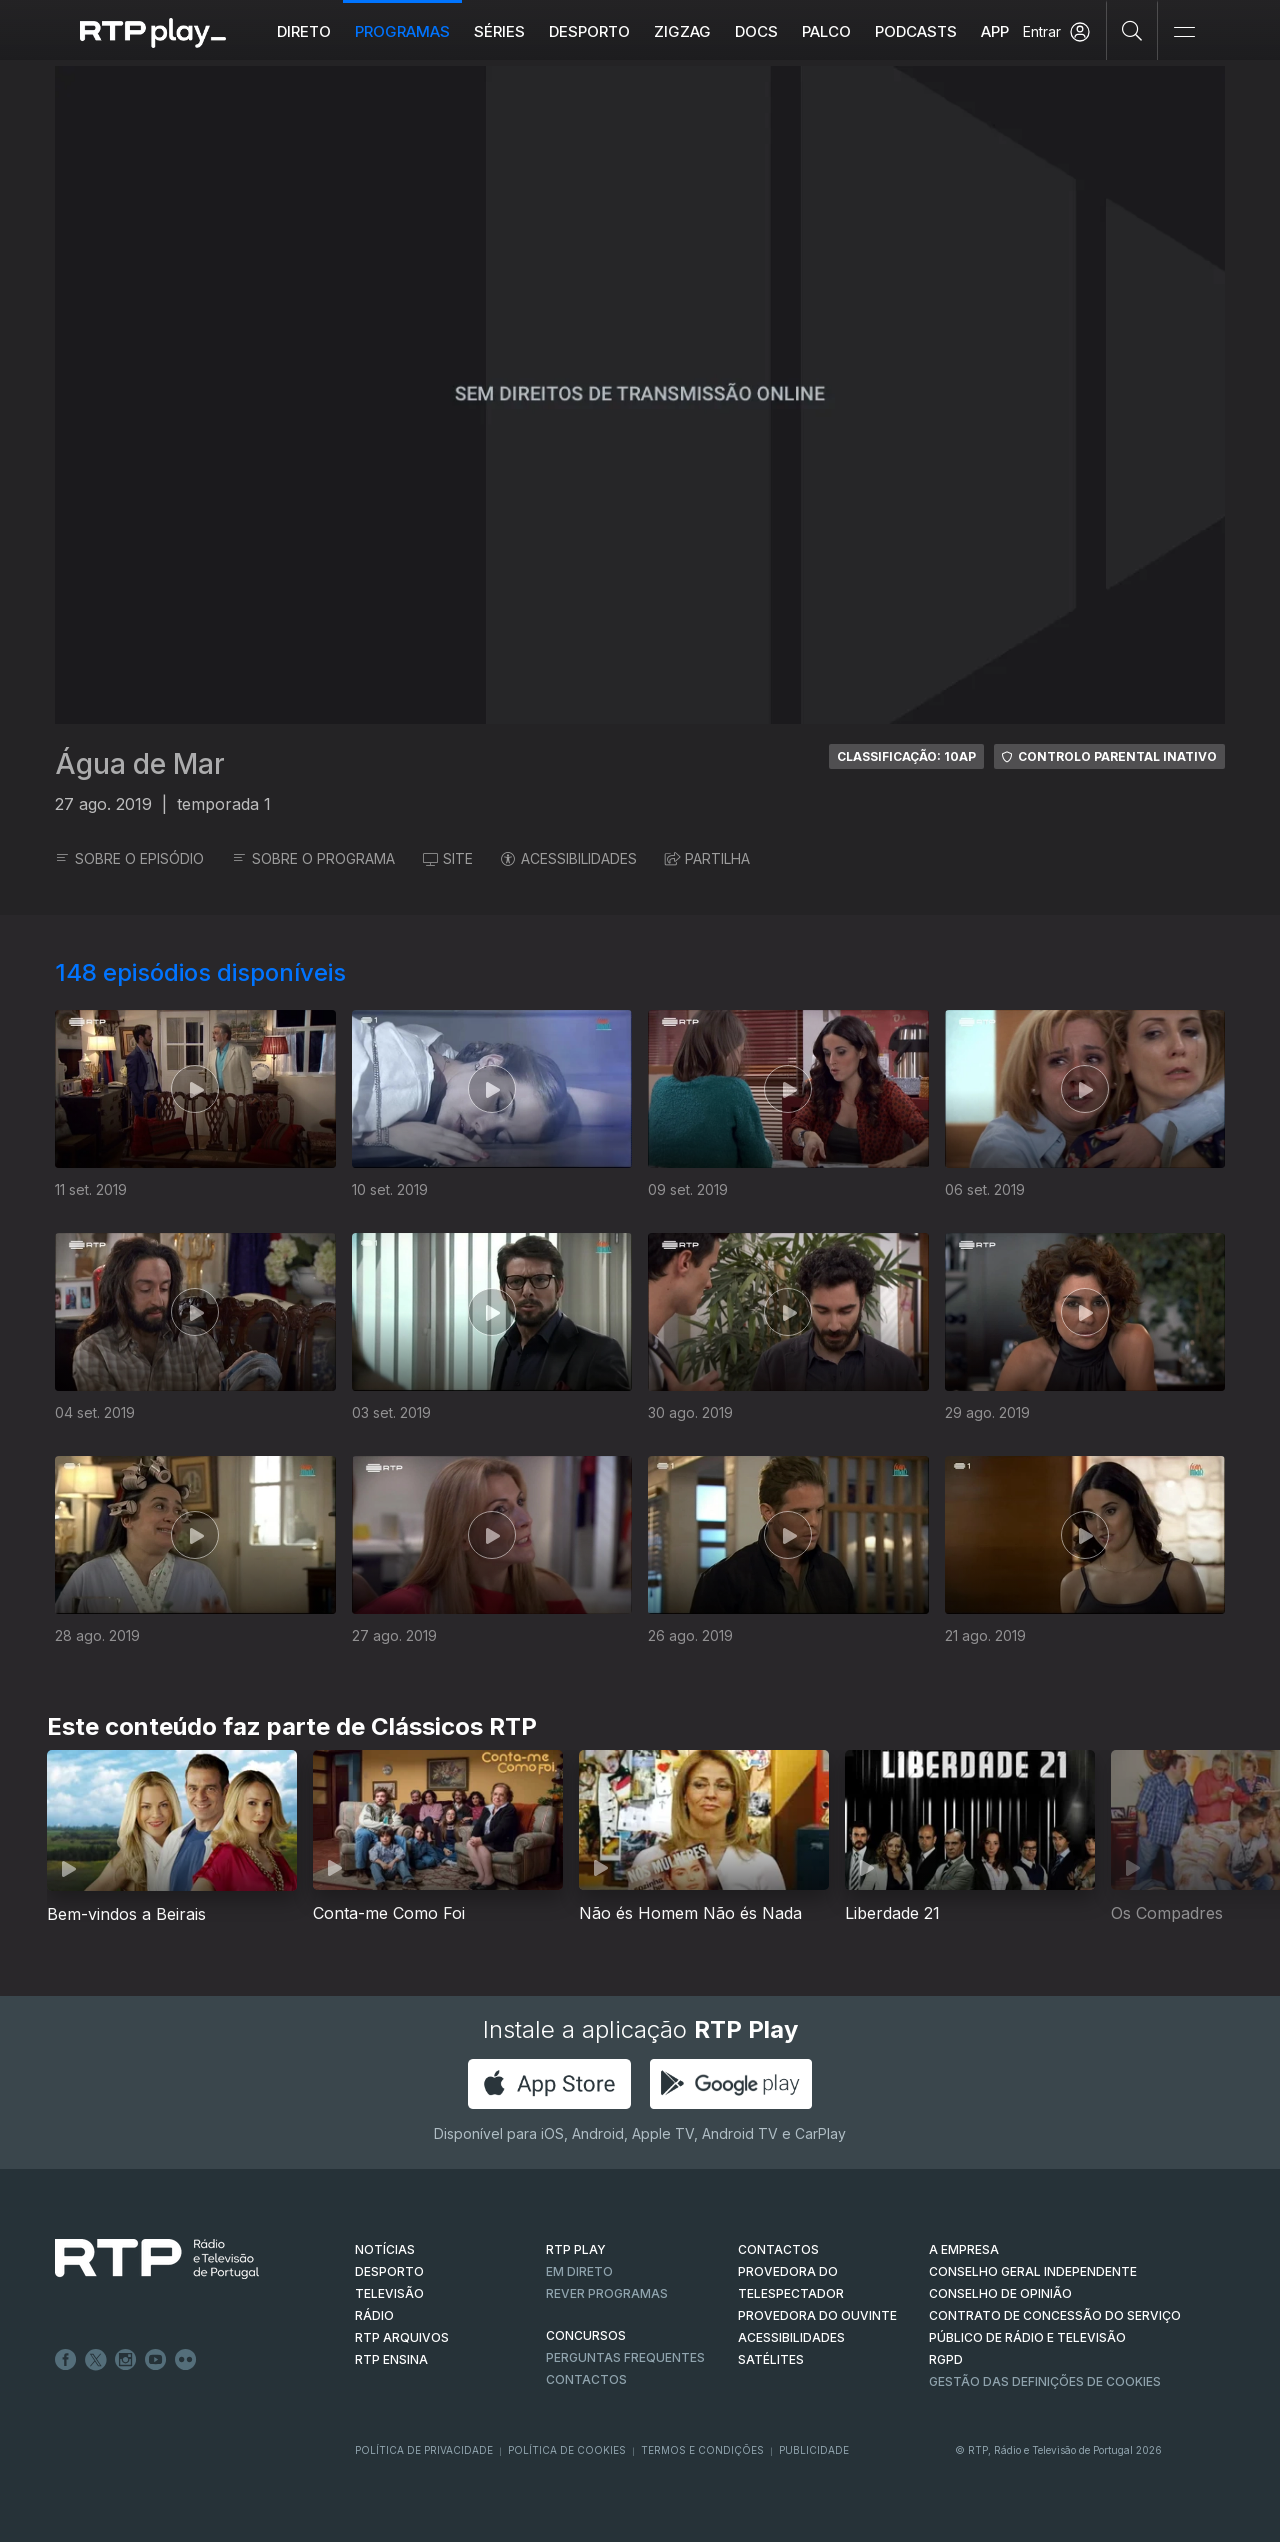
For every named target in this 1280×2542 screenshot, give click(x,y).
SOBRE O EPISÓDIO (129, 858)
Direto (304, 31)
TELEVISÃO (389, 2293)
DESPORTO (389, 2271)
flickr (186, 2360)
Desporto (589, 31)
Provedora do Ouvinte (817, 2315)
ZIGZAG (682, 31)
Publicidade (814, 2450)
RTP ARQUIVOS (402, 2337)
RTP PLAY (576, 2249)
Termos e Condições (702, 2450)
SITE (448, 858)
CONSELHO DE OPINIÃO (1000, 2293)
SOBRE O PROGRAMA (313, 858)
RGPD (946, 2359)
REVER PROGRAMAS (607, 2293)
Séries (499, 31)
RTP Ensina (391, 2359)
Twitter (96, 2360)
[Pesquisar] (1132, 30)
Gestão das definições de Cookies (1045, 2381)
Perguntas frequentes (625, 2357)
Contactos (586, 2379)
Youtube (156, 2360)
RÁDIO (374, 2315)
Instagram (126, 2360)
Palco (826, 31)
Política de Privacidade (424, 2450)
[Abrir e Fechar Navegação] (1184, 32)
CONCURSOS (586, 2335)
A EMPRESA (964, 2249)
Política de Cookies (567, 2450)
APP (995, 31)
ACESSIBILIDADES (569, 858)
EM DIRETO (579, 2271)
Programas (402, 31)
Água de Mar (140, 764)
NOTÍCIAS (385, 2249)
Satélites (771, 2359)
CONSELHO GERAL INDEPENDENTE (1033, 2271)
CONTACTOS (778, 2249)
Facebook (66, 2360)
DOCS (756, 31)
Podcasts (916, 31)
